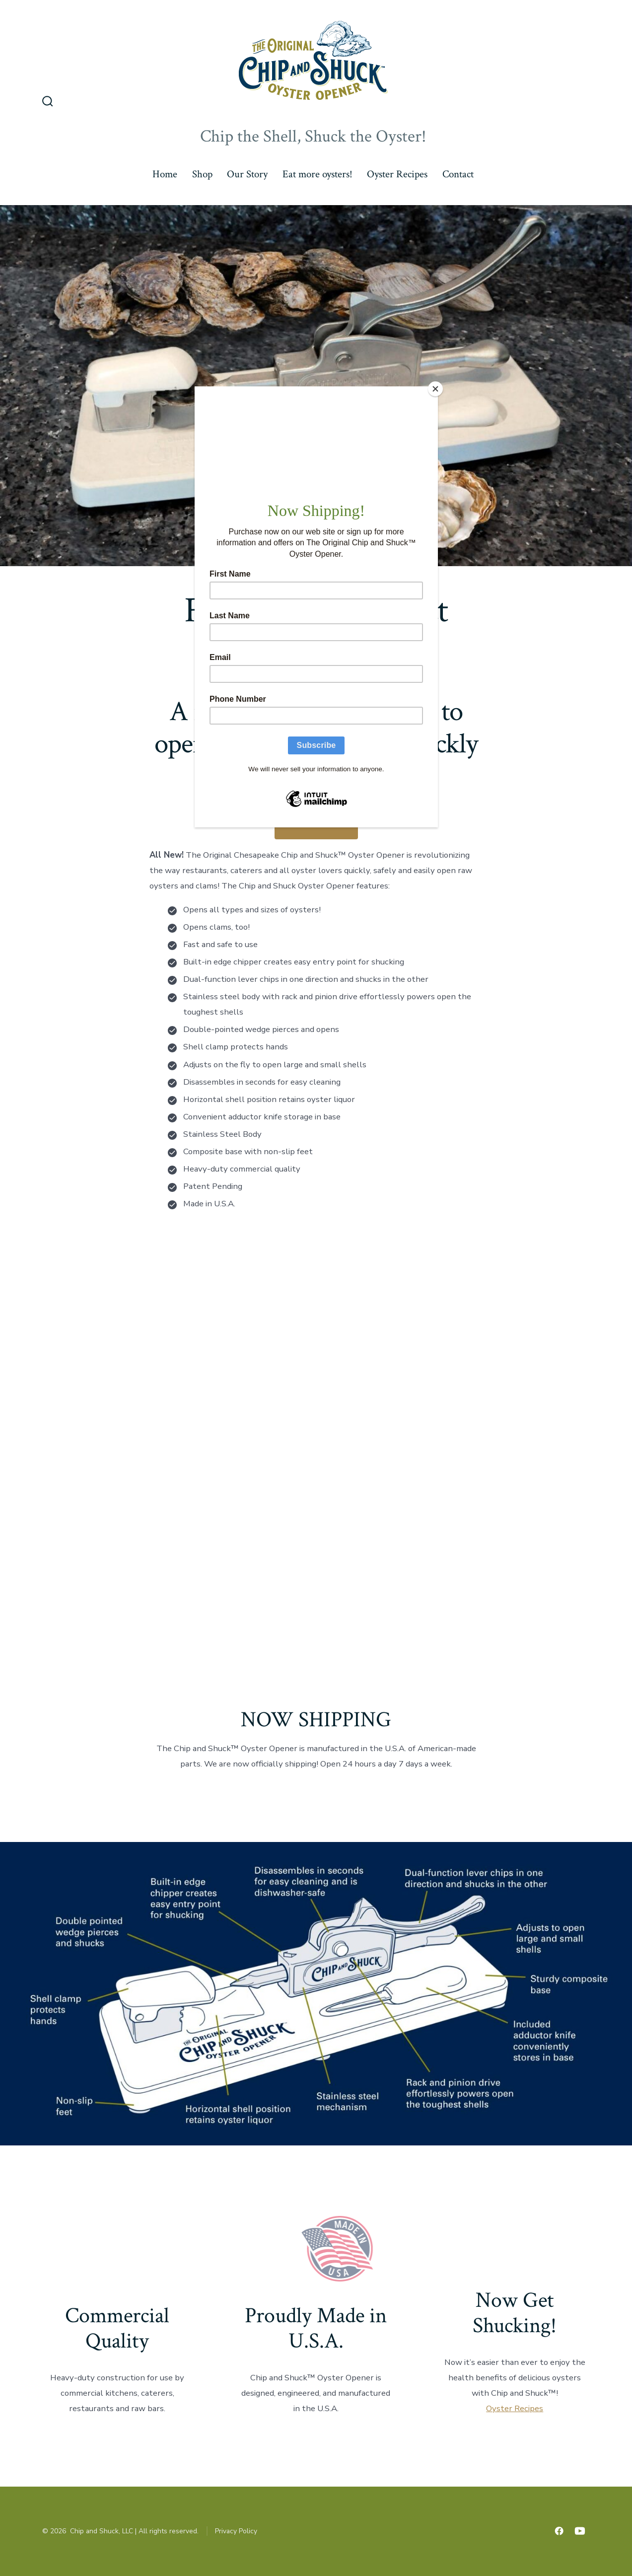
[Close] (435, 388)
